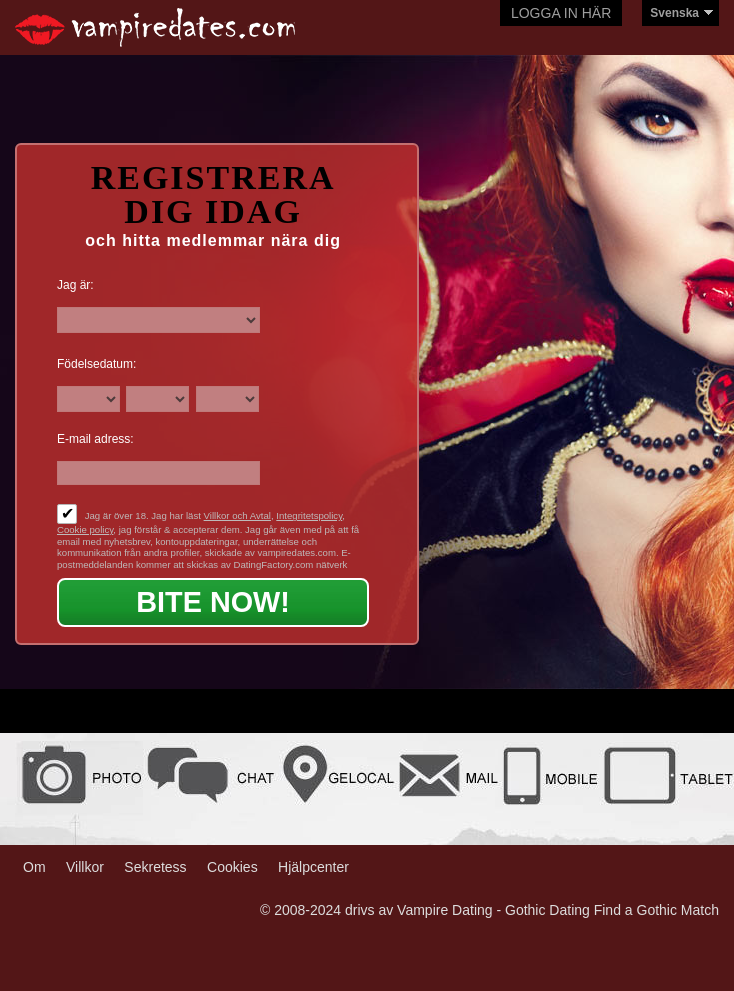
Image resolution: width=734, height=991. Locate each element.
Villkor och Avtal (237, 515)
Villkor (85, 867)
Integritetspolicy (309, 515)
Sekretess (155, 867)
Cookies (232, 867)
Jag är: (75, 285)
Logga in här (561, 13)
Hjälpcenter (313, 867)
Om (34, 867)
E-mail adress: (95, 439)
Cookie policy (85, 529)
